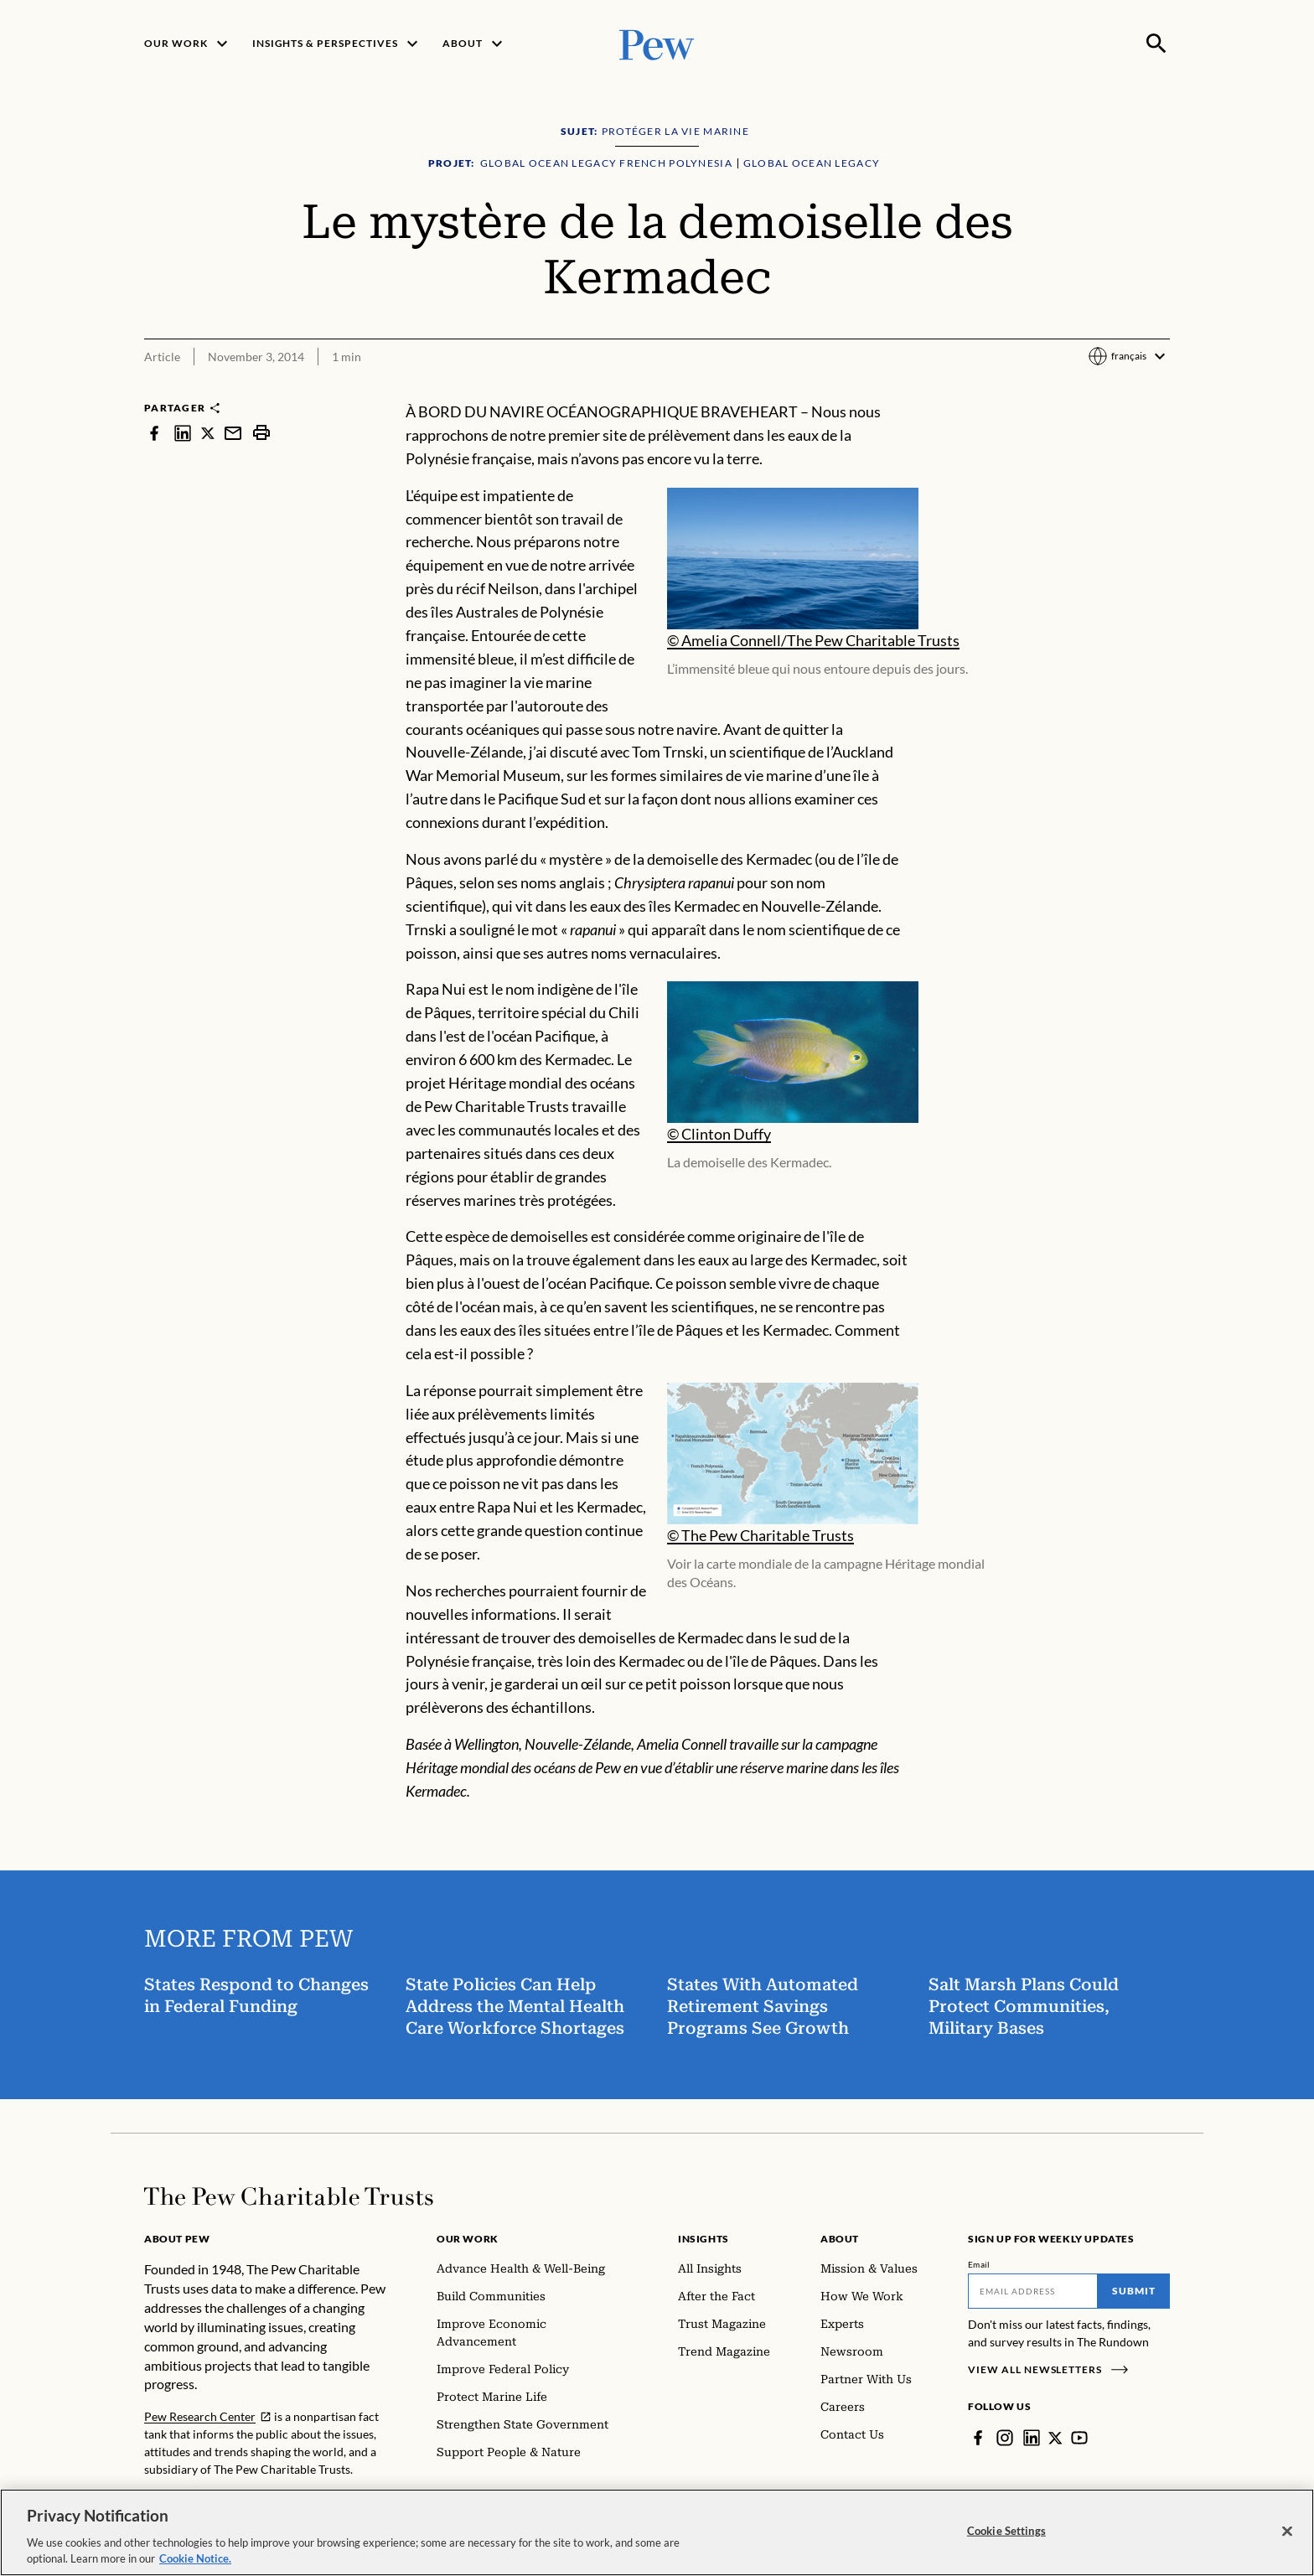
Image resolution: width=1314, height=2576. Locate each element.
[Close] (1287, 2531)
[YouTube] (1080, 2438)
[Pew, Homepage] (657, 43)
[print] (261, 432)
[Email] (1033, 2291)
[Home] (288, 2196)
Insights (703, 2238)
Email (979, 2264)
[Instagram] (1005, 2438)
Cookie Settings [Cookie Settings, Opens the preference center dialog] (1006, 2530)
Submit (1134, 2290)
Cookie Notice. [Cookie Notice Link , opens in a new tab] (195, 2559)
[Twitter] (1055, 2437)
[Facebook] (978, 2438)
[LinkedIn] (1032, 2438)
